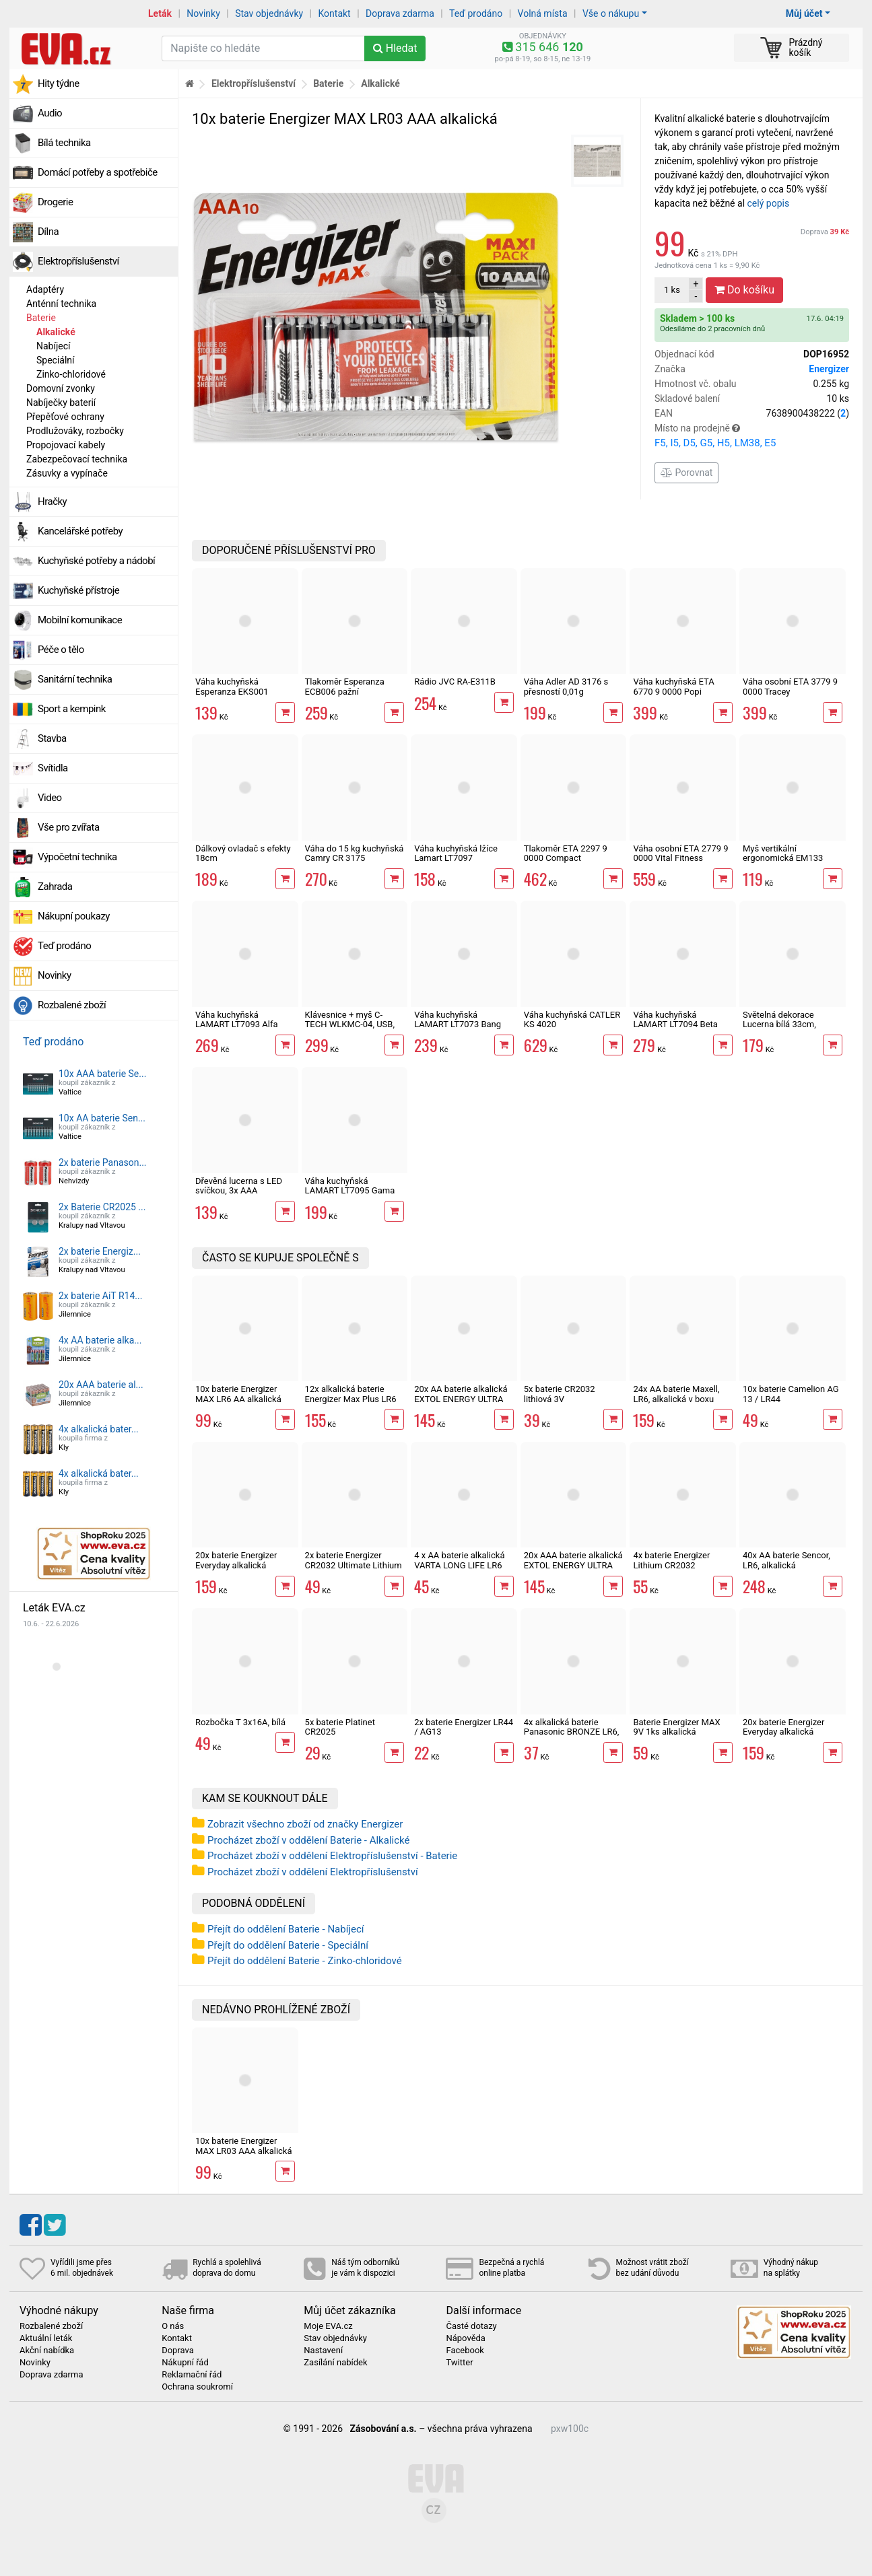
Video (50, 798)
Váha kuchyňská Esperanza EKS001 (232, 686)
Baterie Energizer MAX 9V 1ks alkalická (676, 1727)
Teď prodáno (475, 13)
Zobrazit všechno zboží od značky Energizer (305, 1824)
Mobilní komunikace (80, 620)
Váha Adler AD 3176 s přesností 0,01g (566, 686)
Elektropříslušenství (78, 261)
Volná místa (543, 13)
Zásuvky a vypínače (67, 473)
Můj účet (804, 13)
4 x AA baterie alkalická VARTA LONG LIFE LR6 (459, 1560)
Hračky (52, 501)
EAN (752, 414)
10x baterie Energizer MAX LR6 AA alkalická (238, 1393)
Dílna (48, 231)
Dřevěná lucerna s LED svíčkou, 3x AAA (238, 1185)
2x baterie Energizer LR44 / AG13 (463, 1727)
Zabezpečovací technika (76, 459)
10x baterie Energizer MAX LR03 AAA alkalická (243, 2145)
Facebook (464, 2350)
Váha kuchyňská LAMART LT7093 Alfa (236, 1019)
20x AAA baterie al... (101, 1384)
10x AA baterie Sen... (102, 1118)
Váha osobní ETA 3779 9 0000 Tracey (790, 686)
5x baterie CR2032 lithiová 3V (559, 1393)
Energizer (829, 368)
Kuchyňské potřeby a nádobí (96, 561)
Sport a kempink (72, 709)
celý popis (768, 203)
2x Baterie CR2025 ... (102, 1207)
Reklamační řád (192, 2374)
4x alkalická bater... (99, 1429)
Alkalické (55, 331)
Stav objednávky (269, 13)
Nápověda (465, 2338)
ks (672, 290)
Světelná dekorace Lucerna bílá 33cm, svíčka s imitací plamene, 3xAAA (791, 1029)
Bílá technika (64, 143)
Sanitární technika (75, 679)
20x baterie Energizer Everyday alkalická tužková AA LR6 (236, 1565)
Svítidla (53, 768)
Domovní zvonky (60, 388)
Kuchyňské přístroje (78, 590)
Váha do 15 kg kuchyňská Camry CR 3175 (354, 853)
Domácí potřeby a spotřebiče (98, 172)
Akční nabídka (47, 2350)
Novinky (203, 13)
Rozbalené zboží (72, 1005)
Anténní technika (61, 303)
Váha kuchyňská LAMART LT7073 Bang (457, 1019)
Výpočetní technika (77, 857)
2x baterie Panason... (103, 1162)
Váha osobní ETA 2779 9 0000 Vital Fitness (680, 853)
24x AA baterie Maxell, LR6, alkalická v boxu (676, 1393)
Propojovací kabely (65, 445)
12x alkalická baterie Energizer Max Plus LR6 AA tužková (351, 1399)
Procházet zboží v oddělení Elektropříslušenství (312, 1872)
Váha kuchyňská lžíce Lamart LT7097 (456, 853)
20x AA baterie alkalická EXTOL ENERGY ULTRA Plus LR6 (460, 1399)
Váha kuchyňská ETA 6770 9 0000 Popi (673, 686)
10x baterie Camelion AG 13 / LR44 (791, 1393)
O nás (173, 2326)
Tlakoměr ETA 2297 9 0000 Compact (565, 853)
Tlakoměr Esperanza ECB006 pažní (344, 686)
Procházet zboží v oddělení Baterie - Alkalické (308, 1840)
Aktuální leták (46, 2338)
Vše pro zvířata (69, 827)
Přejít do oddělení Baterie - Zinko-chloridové (304, 1961)
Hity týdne (58, 83)
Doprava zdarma (400, 13)
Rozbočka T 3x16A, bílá (240, 1722)
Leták (160, 13)
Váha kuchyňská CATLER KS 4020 (572, 1019)
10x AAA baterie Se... (102, 1073)
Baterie (41, 317)
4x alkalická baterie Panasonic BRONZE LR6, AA (571, 1732)
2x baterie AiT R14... (100, 1295)
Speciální (55, 360)
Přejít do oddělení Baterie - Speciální (287, 1945)
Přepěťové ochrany (65, 416)
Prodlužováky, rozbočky (75, 430)
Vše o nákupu (610, 13)
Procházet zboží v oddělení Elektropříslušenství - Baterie (332, 1856)
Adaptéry (45, 289)
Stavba (52, 738)
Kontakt (334, 13)
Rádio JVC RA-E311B (455, 681)
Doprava (825, 232)
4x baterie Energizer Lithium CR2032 (671, 1560)
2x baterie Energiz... (100, 1251)
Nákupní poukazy (74, 916)
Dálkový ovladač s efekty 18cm (243, 853)
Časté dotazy (471, 2326)
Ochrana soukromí (197, 2387)
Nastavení (323, 2350)
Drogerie (55, 202)
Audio (50, 113)
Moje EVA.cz (328, 2326)
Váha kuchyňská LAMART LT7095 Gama (350, 1185)
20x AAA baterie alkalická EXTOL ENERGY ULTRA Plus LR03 (573, 1565)
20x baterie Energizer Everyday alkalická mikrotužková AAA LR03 (789, 1732)
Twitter (459, 2362)
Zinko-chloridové (71, 374)
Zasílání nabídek (335, 2362)
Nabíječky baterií (61, 402)
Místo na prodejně (752, 437)
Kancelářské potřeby (80, 531)
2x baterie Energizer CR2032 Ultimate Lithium (353, 1560)
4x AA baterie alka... (100, 1340)
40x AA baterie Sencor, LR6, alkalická (786, 1560)
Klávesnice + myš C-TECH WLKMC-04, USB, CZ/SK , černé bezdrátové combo (354, 1029)
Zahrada (55, 886)
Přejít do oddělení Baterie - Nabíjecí (285, 1929)
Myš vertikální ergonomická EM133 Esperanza (783, 858)
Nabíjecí (53, 346)
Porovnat (686, 472)
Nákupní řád (185, 2362)
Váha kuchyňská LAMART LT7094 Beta (675, 1019)
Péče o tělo (61, 649)
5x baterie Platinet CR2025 (340, 1727)
